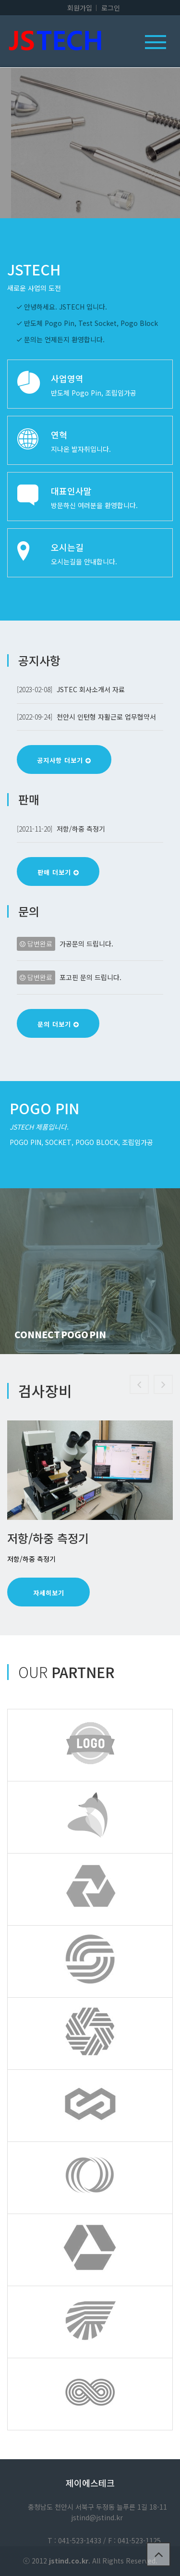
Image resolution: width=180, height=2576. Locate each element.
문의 (28, 911)
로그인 (110, 7)
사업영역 (67, 378)
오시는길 (67, 547)
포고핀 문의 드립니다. (90, 977)
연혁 (59, 434)
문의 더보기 (58, 1024)
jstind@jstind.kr (97, 2517)
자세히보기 (48, 1592)
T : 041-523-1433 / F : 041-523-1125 (104, 2540)
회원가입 (79, 7)
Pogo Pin (44, 1108)
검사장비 (45, 1390)
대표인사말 (71, 491)
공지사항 (39, 660)
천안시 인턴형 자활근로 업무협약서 (106, 717)
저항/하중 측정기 (81, 829)
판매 (28, 799)
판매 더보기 (58, 872)
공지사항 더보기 (64, 760)
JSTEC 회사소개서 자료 (91, 689)
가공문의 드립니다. (86, 943)
